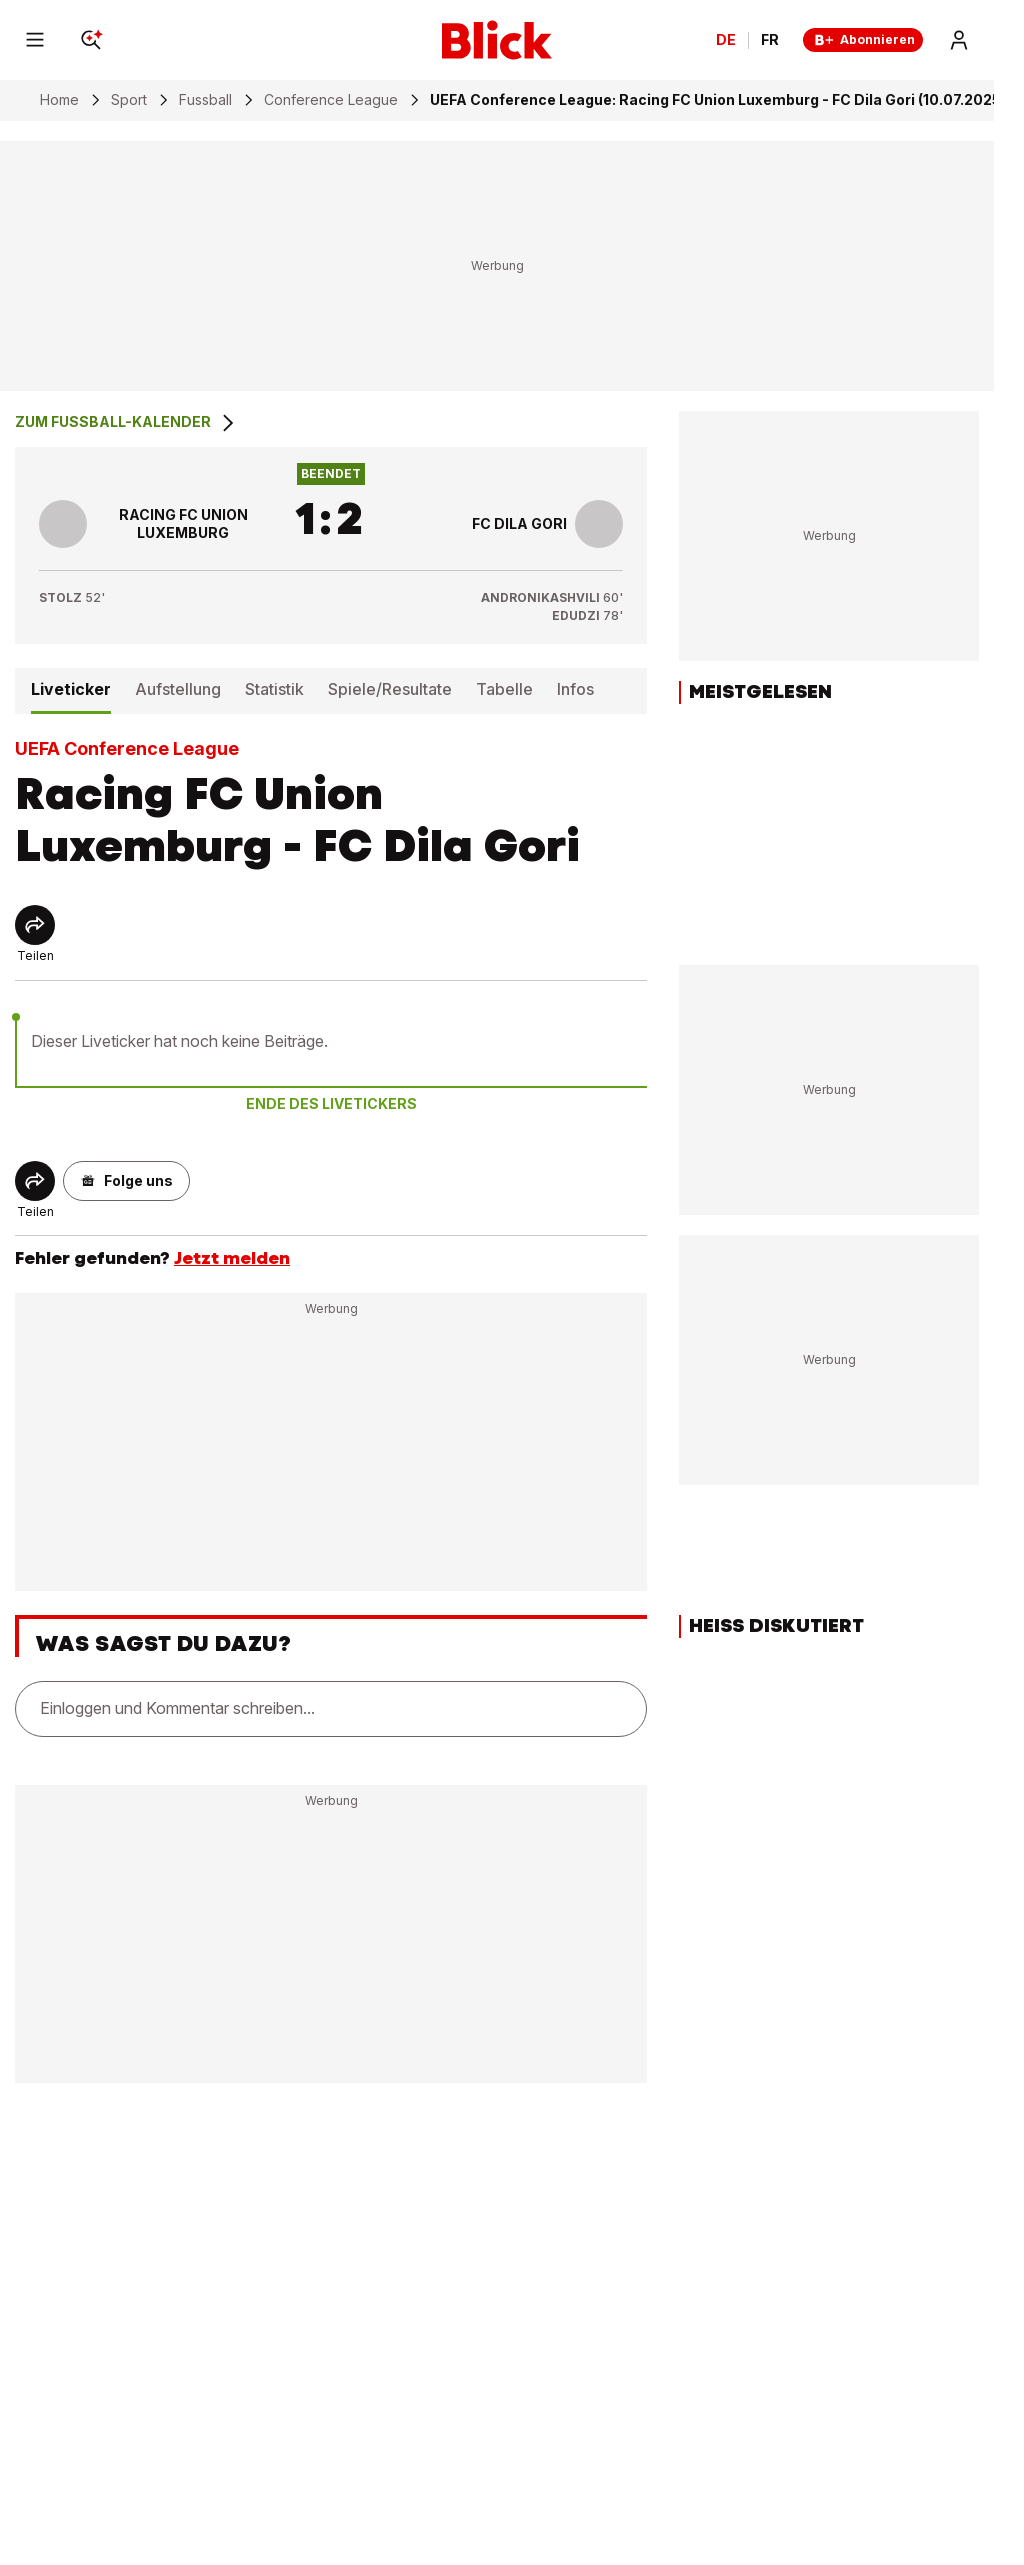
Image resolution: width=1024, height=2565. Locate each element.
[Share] (35, 925)
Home (59, 100)
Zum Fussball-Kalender (127, 423)
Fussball (205, 100)
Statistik (274, 689)
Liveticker (71, 689)
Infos (575, 689)
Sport (129, 100)
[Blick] (497, 40)
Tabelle (504, 689)
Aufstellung (178, 689)
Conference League (331, 100)
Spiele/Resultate (390, 689)
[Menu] (35, 40)
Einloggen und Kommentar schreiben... (177, 1708)
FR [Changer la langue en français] (770, 40)
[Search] (91, 40)
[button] (126, 1181)
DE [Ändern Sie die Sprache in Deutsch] (726, 40)
